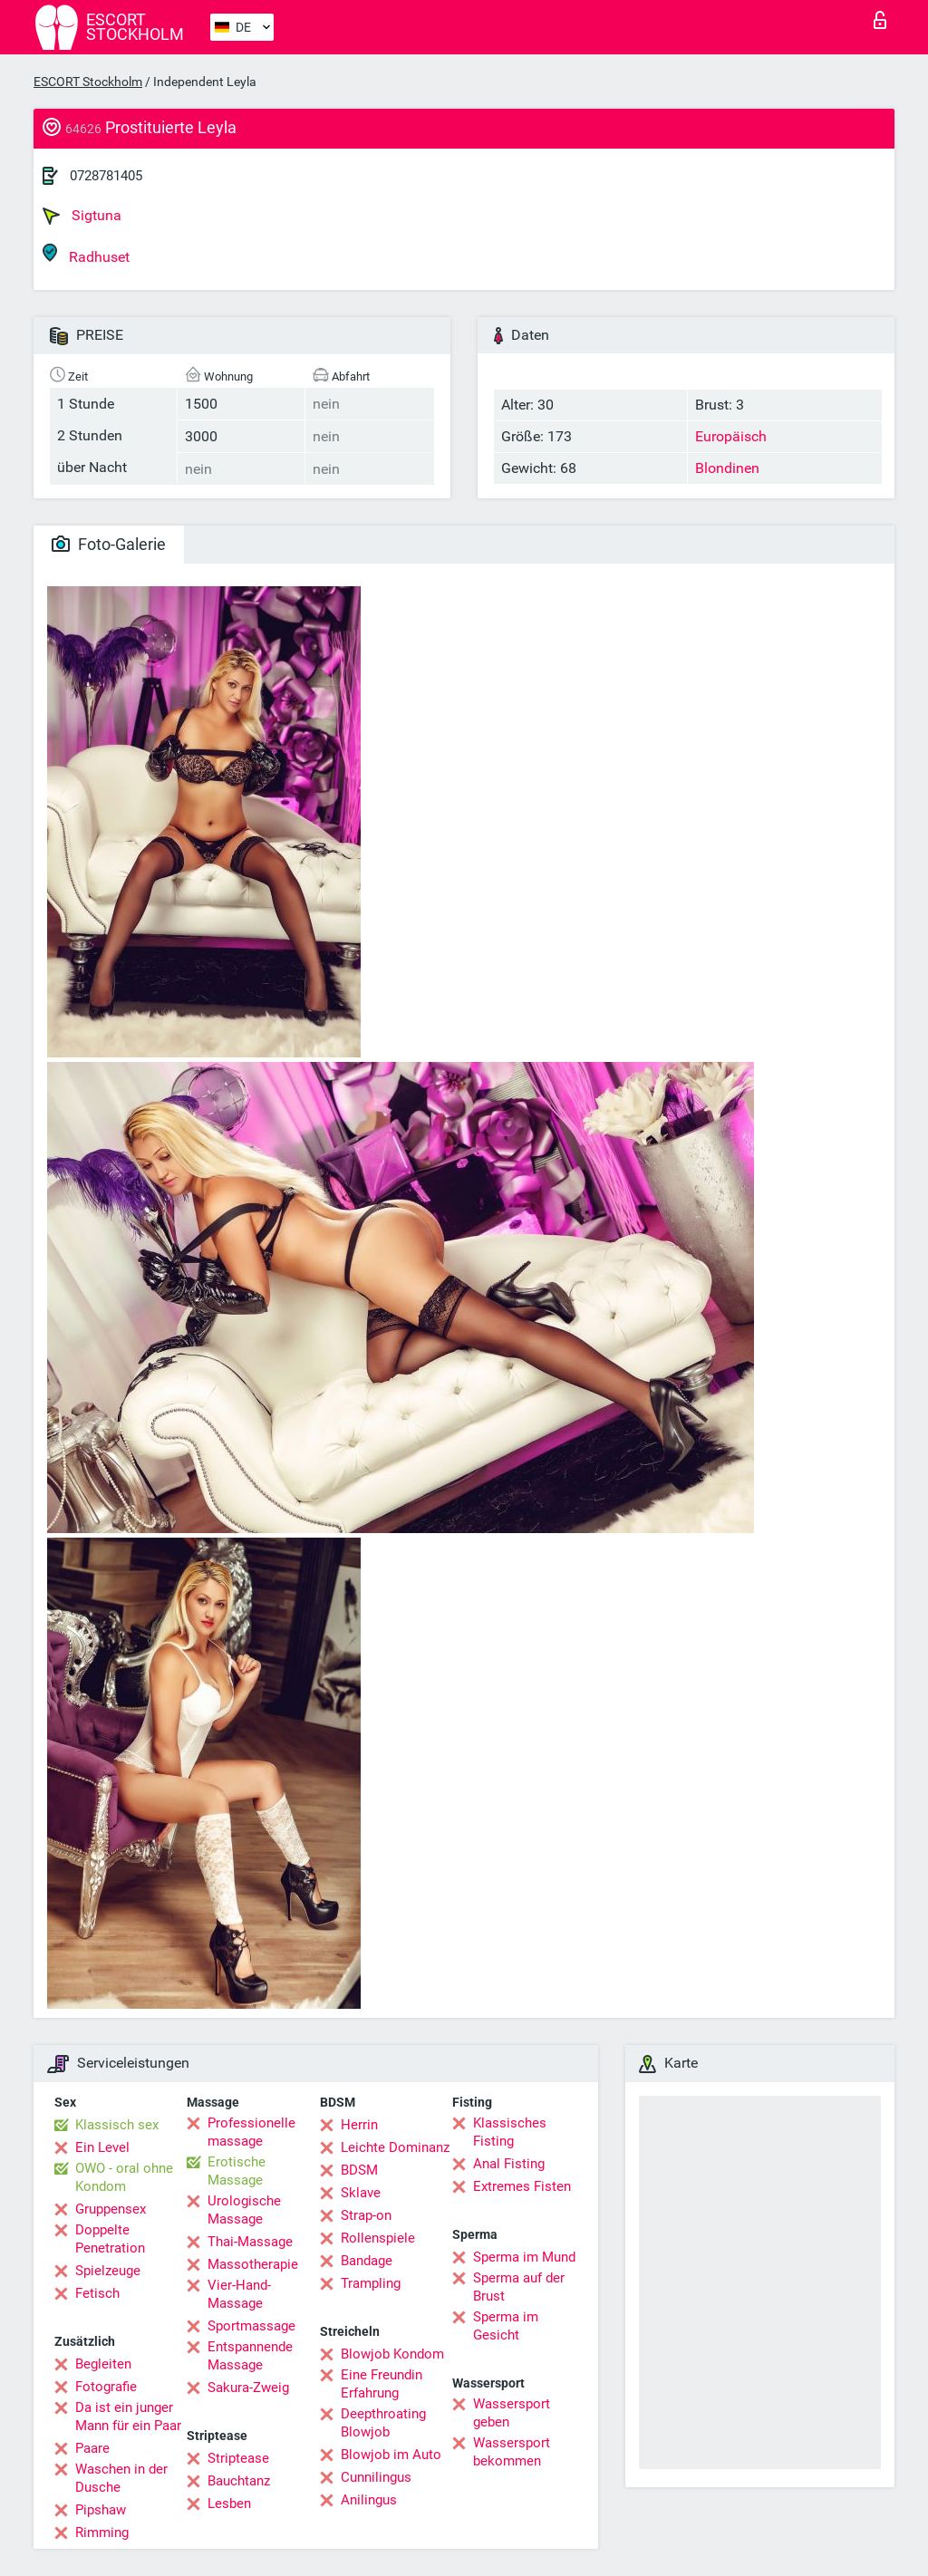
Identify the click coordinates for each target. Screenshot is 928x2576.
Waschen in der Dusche (121, 2478)
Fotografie (106, 2386)
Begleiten (103, 2364)
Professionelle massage (251, 2132)
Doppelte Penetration (110, 2239)
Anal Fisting (509, 2164)
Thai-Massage (250, 2241)
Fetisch (97, 2293)
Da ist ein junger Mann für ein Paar (128, 2416)
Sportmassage (251, 2326)
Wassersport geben (511, 2413)
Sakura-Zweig (248, 2387)
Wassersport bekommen (511, 2452)
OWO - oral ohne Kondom (124, 2177)
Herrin (359, 2125)
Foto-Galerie (109, 544)
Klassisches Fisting (509, 2132)
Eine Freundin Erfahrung (381, 2384)
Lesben (229, 2503)
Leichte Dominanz (395, 2147)
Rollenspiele (378, 2238)
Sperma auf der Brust (519, 2287)
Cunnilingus (376, 2477)
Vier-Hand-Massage (239, 2294)
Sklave (361, 2193)
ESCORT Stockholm (88, 81)
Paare (92, 2448)
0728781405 (106, 176)
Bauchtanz (239, 2481)
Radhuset (86, 254)
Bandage (366, 2261)
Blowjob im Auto (391, 2454)
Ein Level (102, 2147)
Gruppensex (110, 2209)
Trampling (371, 2283)
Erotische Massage (237, 2171)
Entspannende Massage (250, 2356)
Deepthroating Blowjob (383, 2423)
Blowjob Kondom (392, 2354)
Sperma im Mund (524, 2257)
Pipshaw (100, 2510)
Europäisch (731, 436)
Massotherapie (253, 2264)
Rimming (102, 2532)
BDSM (359, 2170)
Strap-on (366, 2215)
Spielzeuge (107, 2270)
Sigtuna (82, 216)
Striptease (238, 2458)
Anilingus (369, 2500)
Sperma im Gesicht (505, 2326)
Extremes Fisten (522, 2186)
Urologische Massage (244, 2210)
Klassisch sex (117, 2125)
